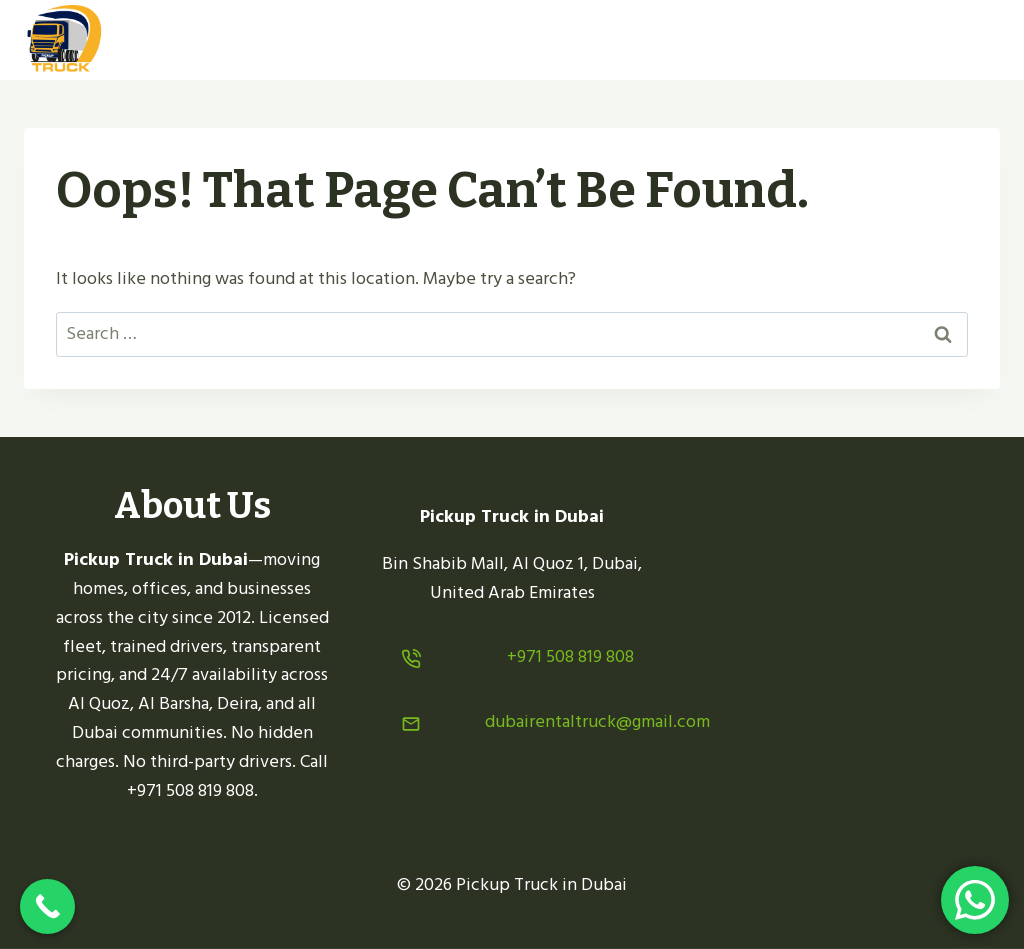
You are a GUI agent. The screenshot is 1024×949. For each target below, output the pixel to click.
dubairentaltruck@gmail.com (597, 721)
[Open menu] (976, 39)
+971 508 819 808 (570, 656)
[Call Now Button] (47, 906)
